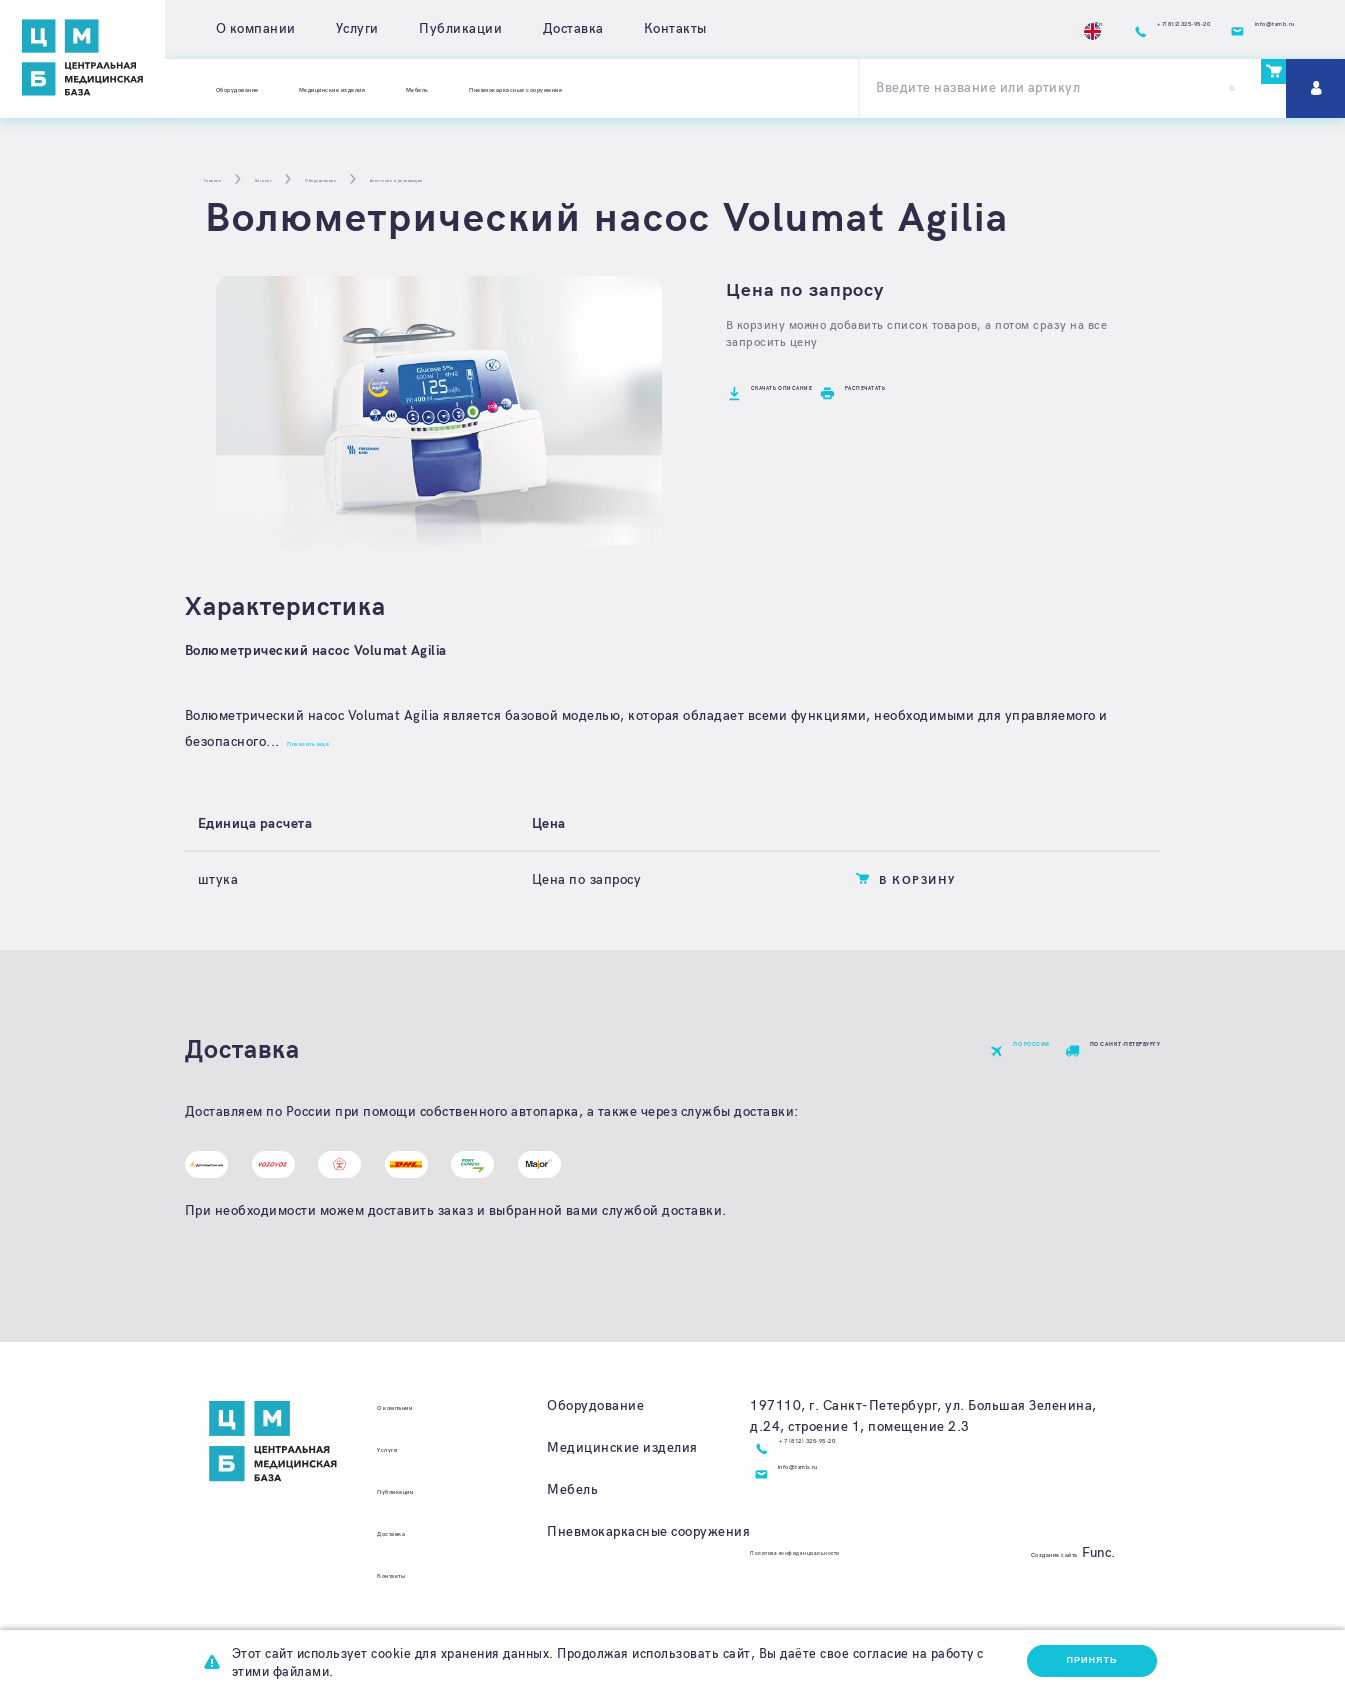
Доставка (573, 29)
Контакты (675, 29)
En (938, 29)
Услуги (357, 29)
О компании (256, 29)
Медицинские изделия (428, 88)
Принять (1082, 1660)
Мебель (569, 88)
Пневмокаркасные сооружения (736, 88)
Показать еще (337, 742)
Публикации (460, 29)
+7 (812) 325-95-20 (846, 1484)
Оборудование (264, 88)
